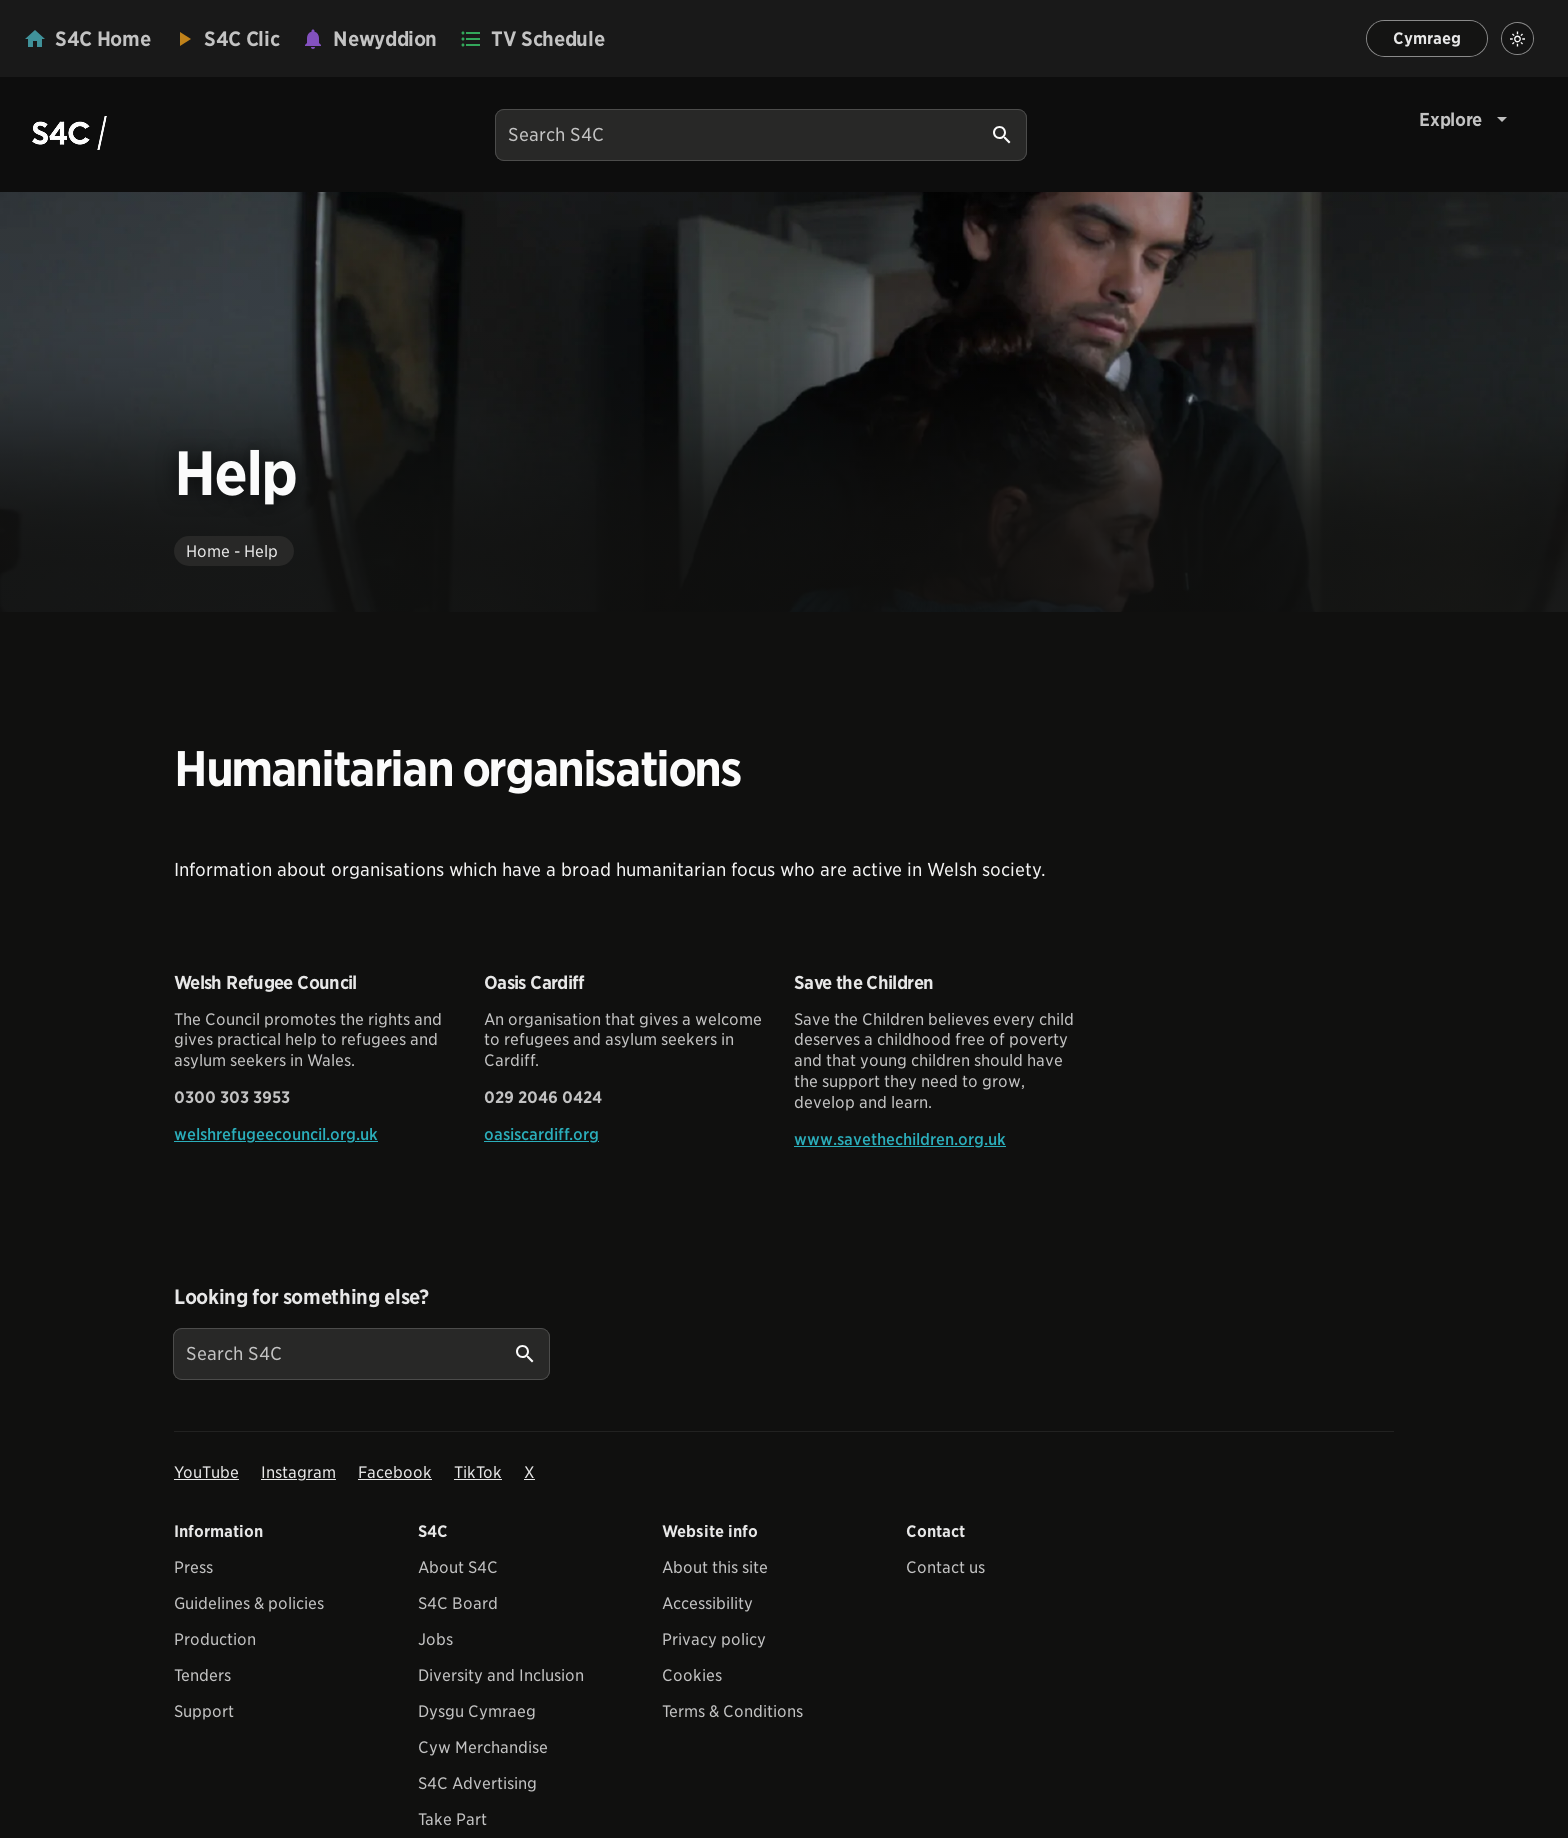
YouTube (206, 1472)
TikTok (478, 1472)
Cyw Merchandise (483, 1747)
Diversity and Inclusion (501, 1675)
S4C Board (458, 1603)
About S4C (458, 1567)
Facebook (395, 1472)
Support (204, 1711)
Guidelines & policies (249, 1603)
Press (193, 1567)
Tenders (202, 1675)
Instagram (298, 1472)
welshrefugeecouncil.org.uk (276, 1134)
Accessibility (707, 1603)
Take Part (452, 1819)
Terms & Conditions (732, 1711)
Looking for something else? (301, 1297)
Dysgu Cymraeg (477, 1711)
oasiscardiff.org (541, 1134)
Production (215, 1639)
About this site (715, 1567)
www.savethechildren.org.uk (900, 1139)
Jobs (435, 1639)
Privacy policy (714, 1639)
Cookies (692, 1675)
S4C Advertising (477, 1783)
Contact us (945, 1567)
